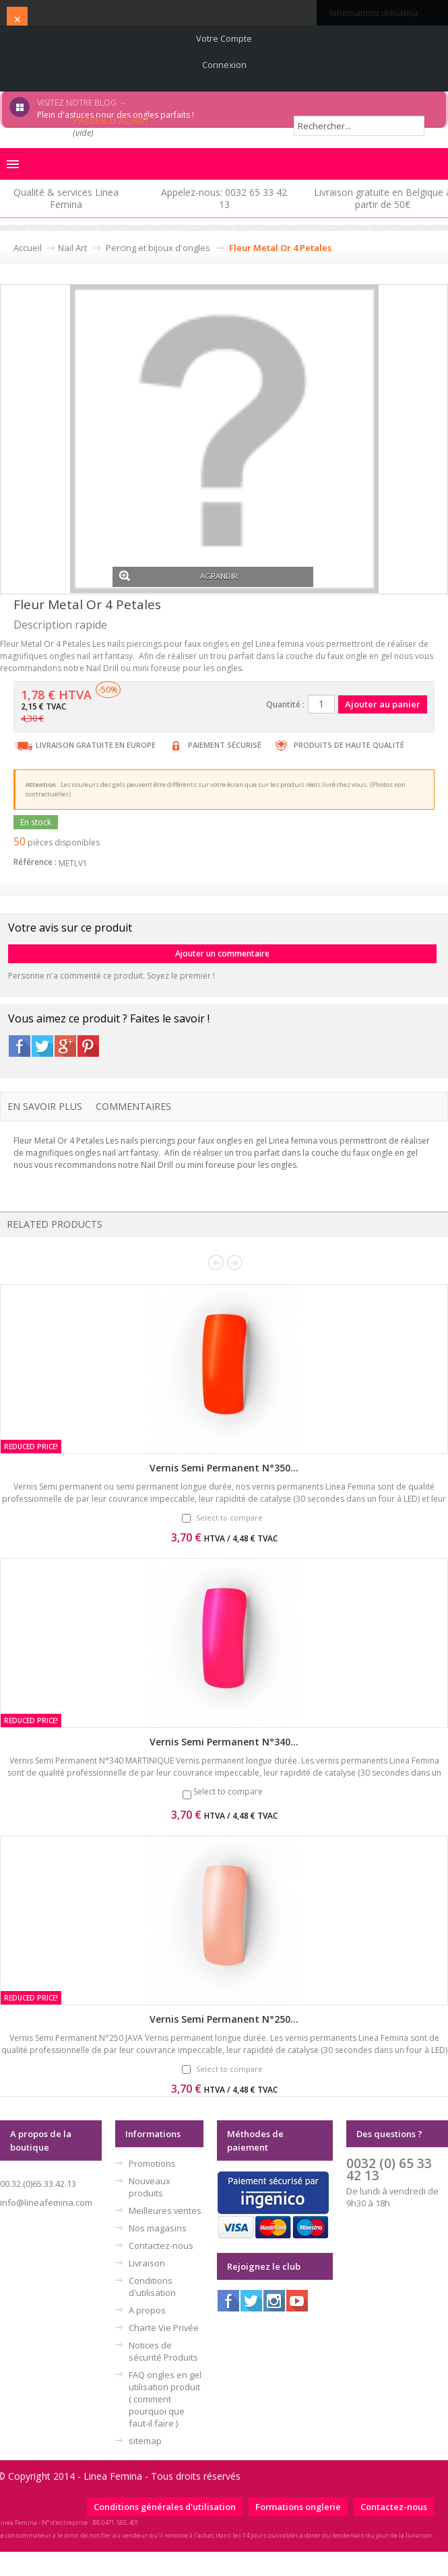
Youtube (297, 2300)
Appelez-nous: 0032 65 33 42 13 (224, 198)
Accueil (27, 248)
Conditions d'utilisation (152, 2286)
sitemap (145, 2441)
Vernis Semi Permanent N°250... (224, 2019)
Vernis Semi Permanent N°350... (224, 1467)
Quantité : (285, 704)
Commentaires (133, 1106)
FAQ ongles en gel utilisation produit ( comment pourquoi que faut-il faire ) (165, 2399)
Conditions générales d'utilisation (165, 2507)
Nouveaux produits (149, 2187)
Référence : (35, 862)
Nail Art (72, 248)
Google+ (65, 1046)
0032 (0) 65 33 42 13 (389, 2169)
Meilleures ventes (165, 2210)
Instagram (274, 2300)
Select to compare (229, 1517)
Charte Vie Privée (164, 2328)
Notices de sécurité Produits (163, 2351)
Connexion (224, 65)
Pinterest (88, 1046)
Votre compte (224, 38)
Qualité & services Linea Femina (66, 198)
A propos (147, 2310)
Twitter (42, 1046)
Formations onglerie (298, 2507)
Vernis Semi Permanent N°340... (224, 1741)
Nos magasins (158, 2228)
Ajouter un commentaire (222, 953)
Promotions (152, 2163)
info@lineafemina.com (46, 2202)
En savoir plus (44, 1106)
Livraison (147, 2263)
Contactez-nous (161, 2245)
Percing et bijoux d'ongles (158, 248)
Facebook (19, 1046)
